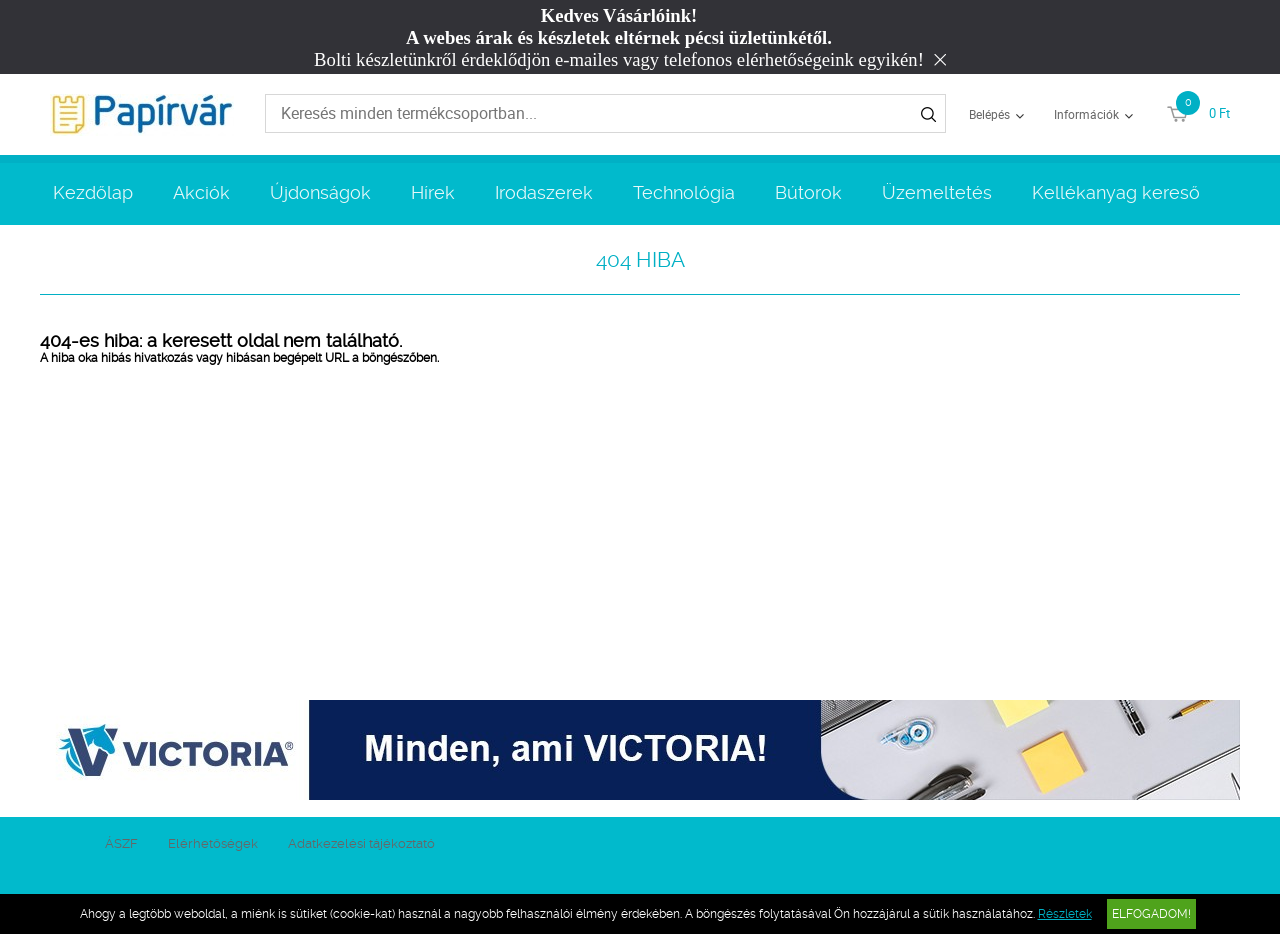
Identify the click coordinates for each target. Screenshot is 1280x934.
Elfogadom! (1151, 914)
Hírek (433, 192)
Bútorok (808, 192)
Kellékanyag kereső (1116, 192)
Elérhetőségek (213, 843)
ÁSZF (121, 843)
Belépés (989, 114)
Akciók (201, 192)
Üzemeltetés (937, 192)
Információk (1086, 114)
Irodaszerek (544, 192)
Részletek (1065, 914)
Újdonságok (320, 192)
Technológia (684, 192)
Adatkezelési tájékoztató (361, 843)
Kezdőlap (93, 192)
